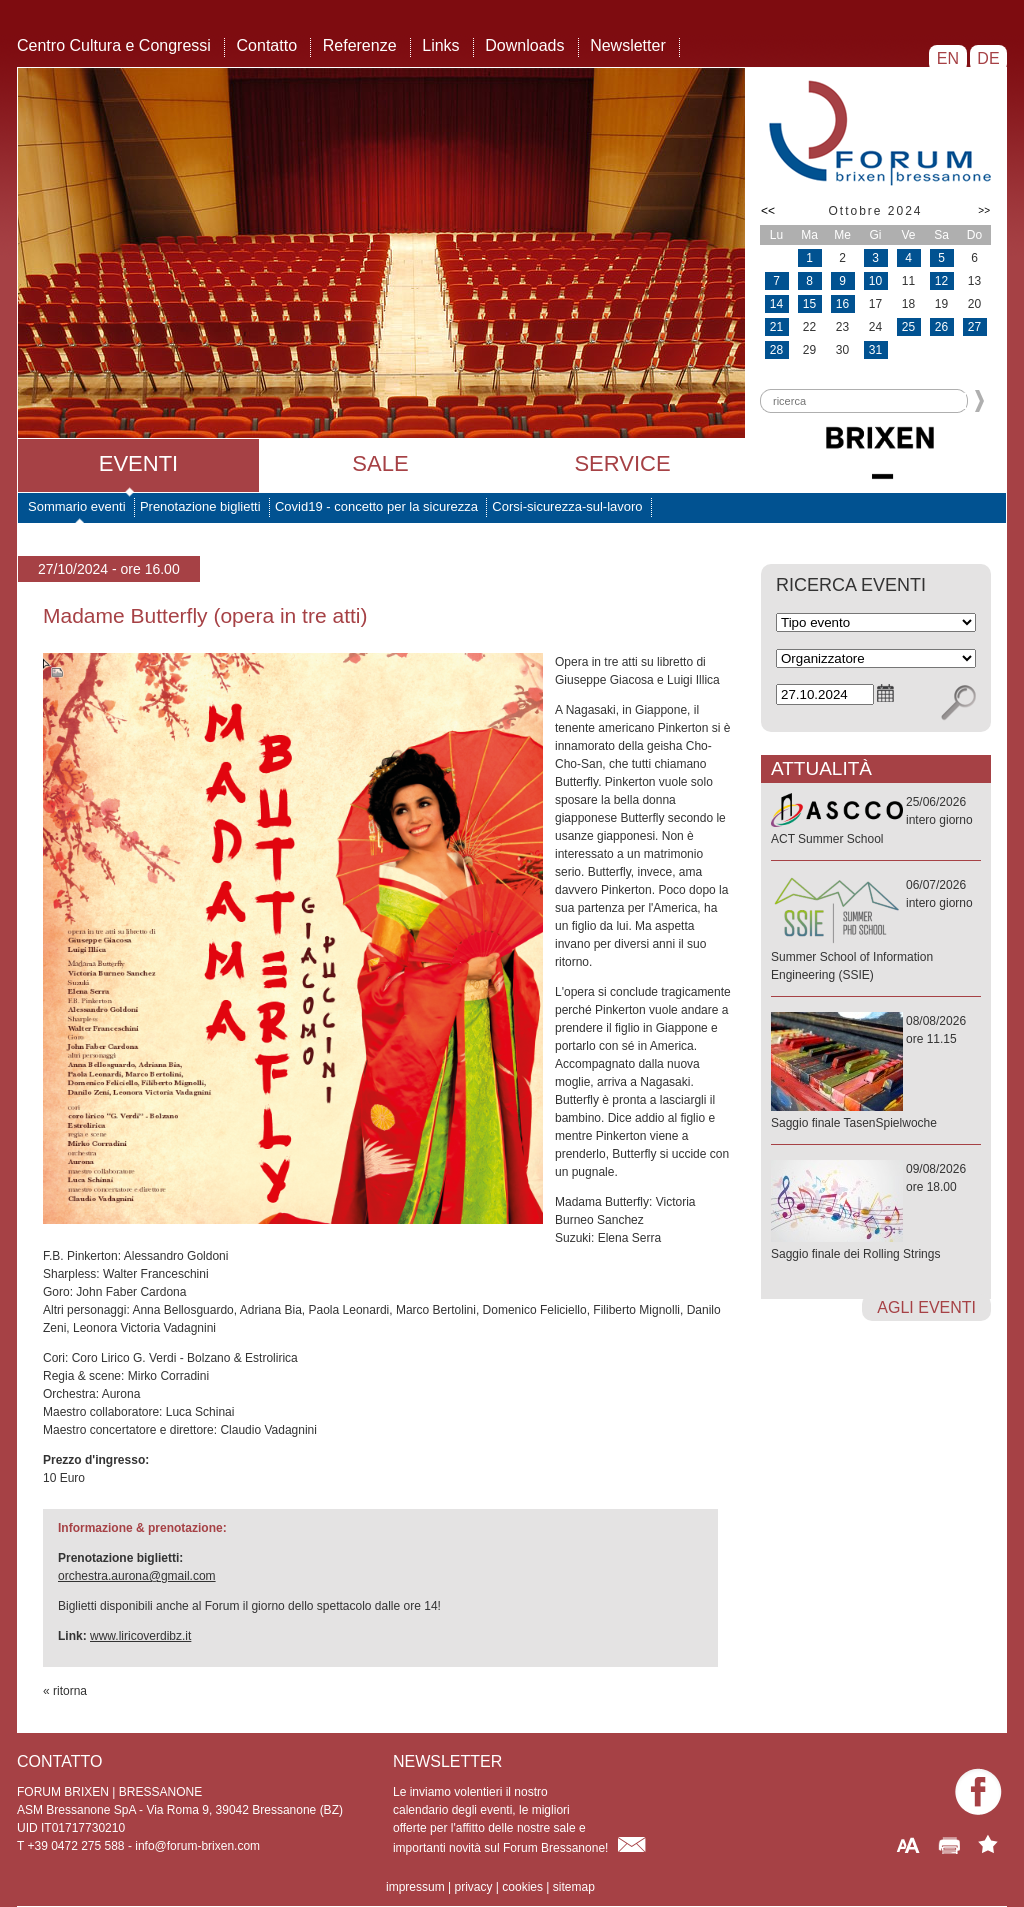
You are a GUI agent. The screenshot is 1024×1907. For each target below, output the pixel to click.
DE (988, 58)
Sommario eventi (77, 506)
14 (776, 304)
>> (984, 210)
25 (908, 327)
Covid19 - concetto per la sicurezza (376, 506)
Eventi (138, 463)
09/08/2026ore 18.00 (876, 1212)
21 (776, 327)
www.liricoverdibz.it (140, 1636)
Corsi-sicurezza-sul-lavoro (567, 506)
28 (776, 350)
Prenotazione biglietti (200, 506)
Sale (380, 463)
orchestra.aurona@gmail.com (137, 1576)
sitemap (574, 1887)
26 (941, 327)
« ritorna (65, 1691)
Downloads (524, 45)
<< (768, 211)
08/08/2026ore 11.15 (876, 1073)
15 (809, 304)
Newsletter (628, 45)
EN (947, 58)
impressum (415, 1887)
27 (974, 327)
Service (622, 463)
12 (941, 281)
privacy (473, 1887)
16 (842, 304)
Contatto (267, 45)
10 (875, 281)
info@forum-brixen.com (197, 1846)
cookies (522, 1887)
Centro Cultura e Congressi (114, 45)
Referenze (360, 45)
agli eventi (926, 1307)
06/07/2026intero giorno (876, 931)
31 (875, 350)
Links (440, 45)
